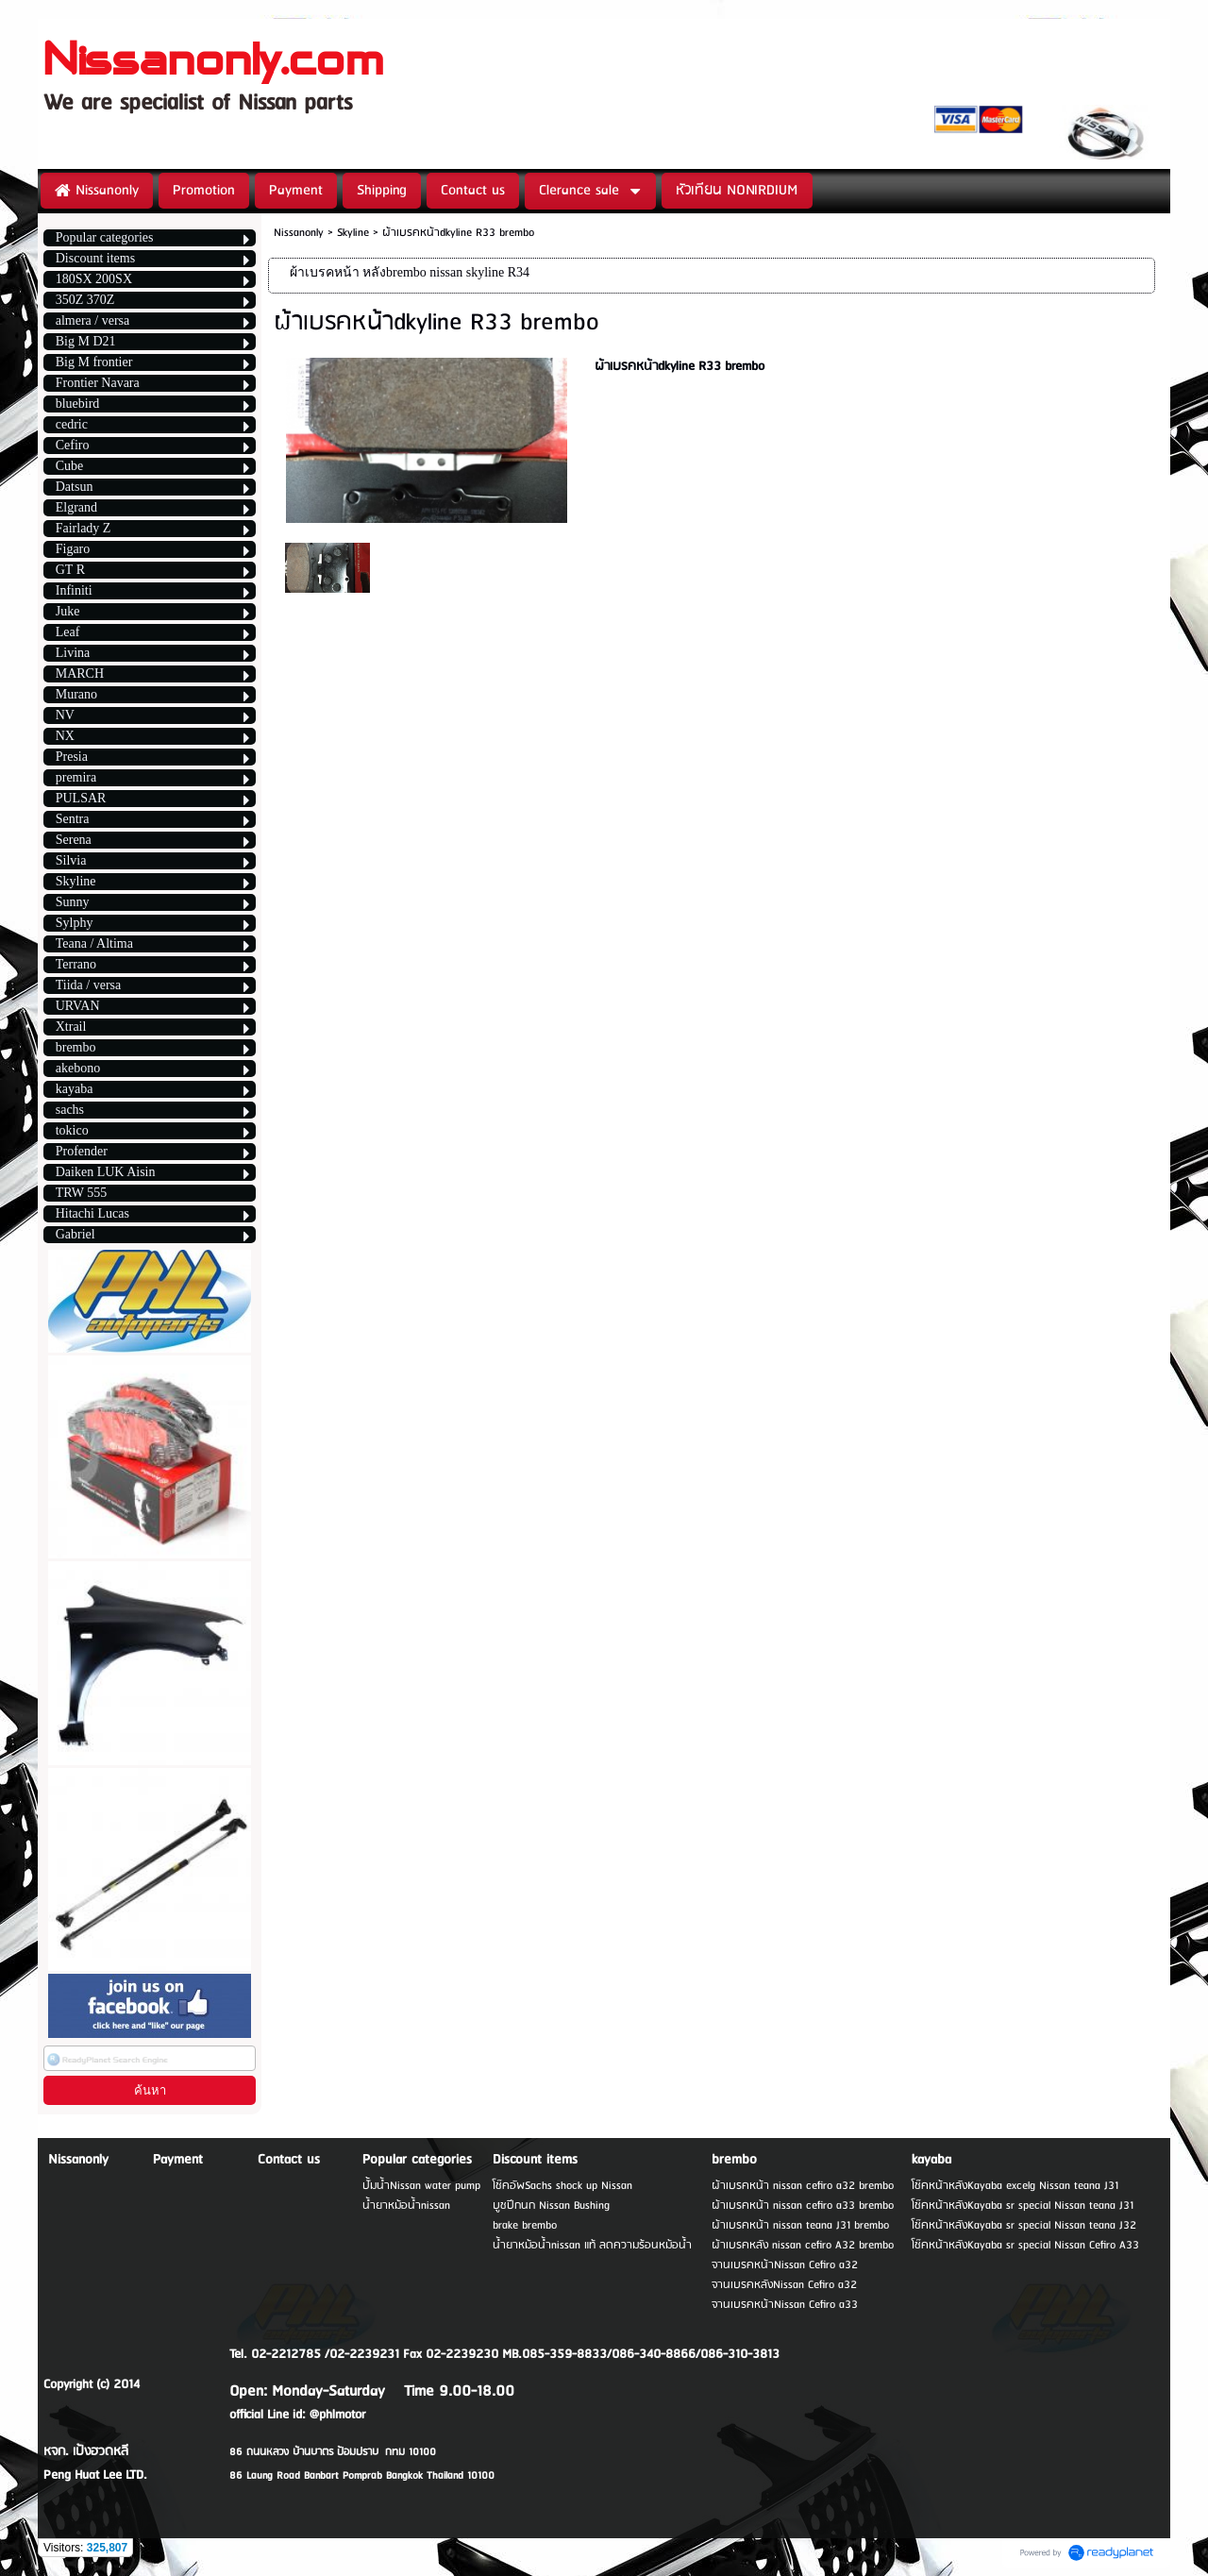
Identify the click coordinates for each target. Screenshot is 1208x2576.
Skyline (353, 233)
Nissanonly (299, 233)
